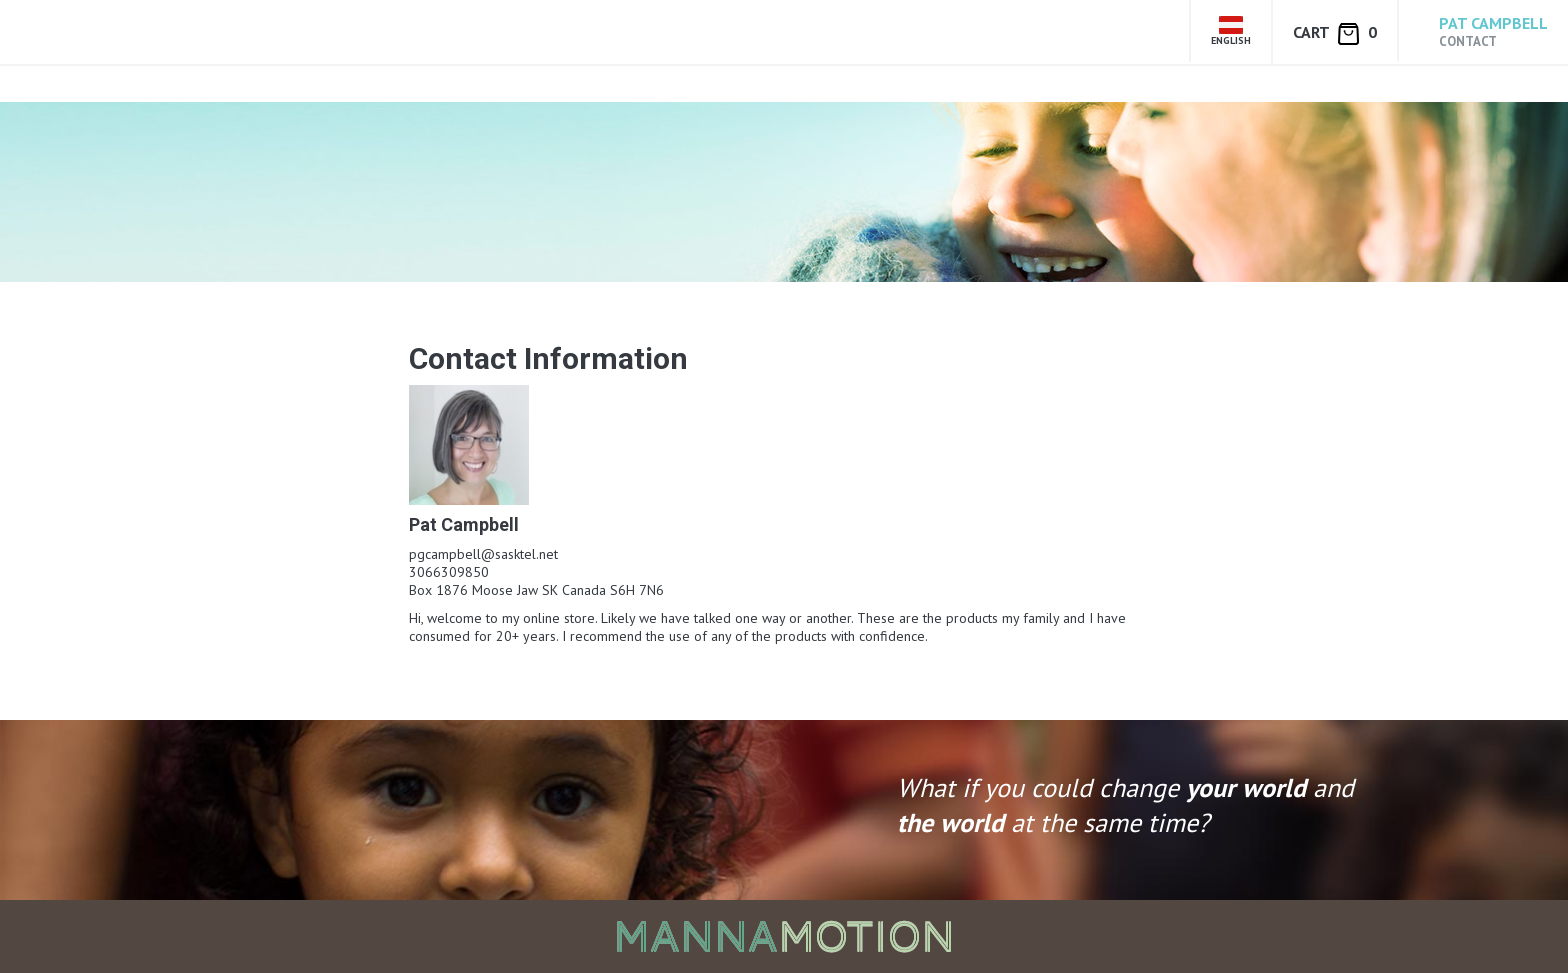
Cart (1335, 33)
